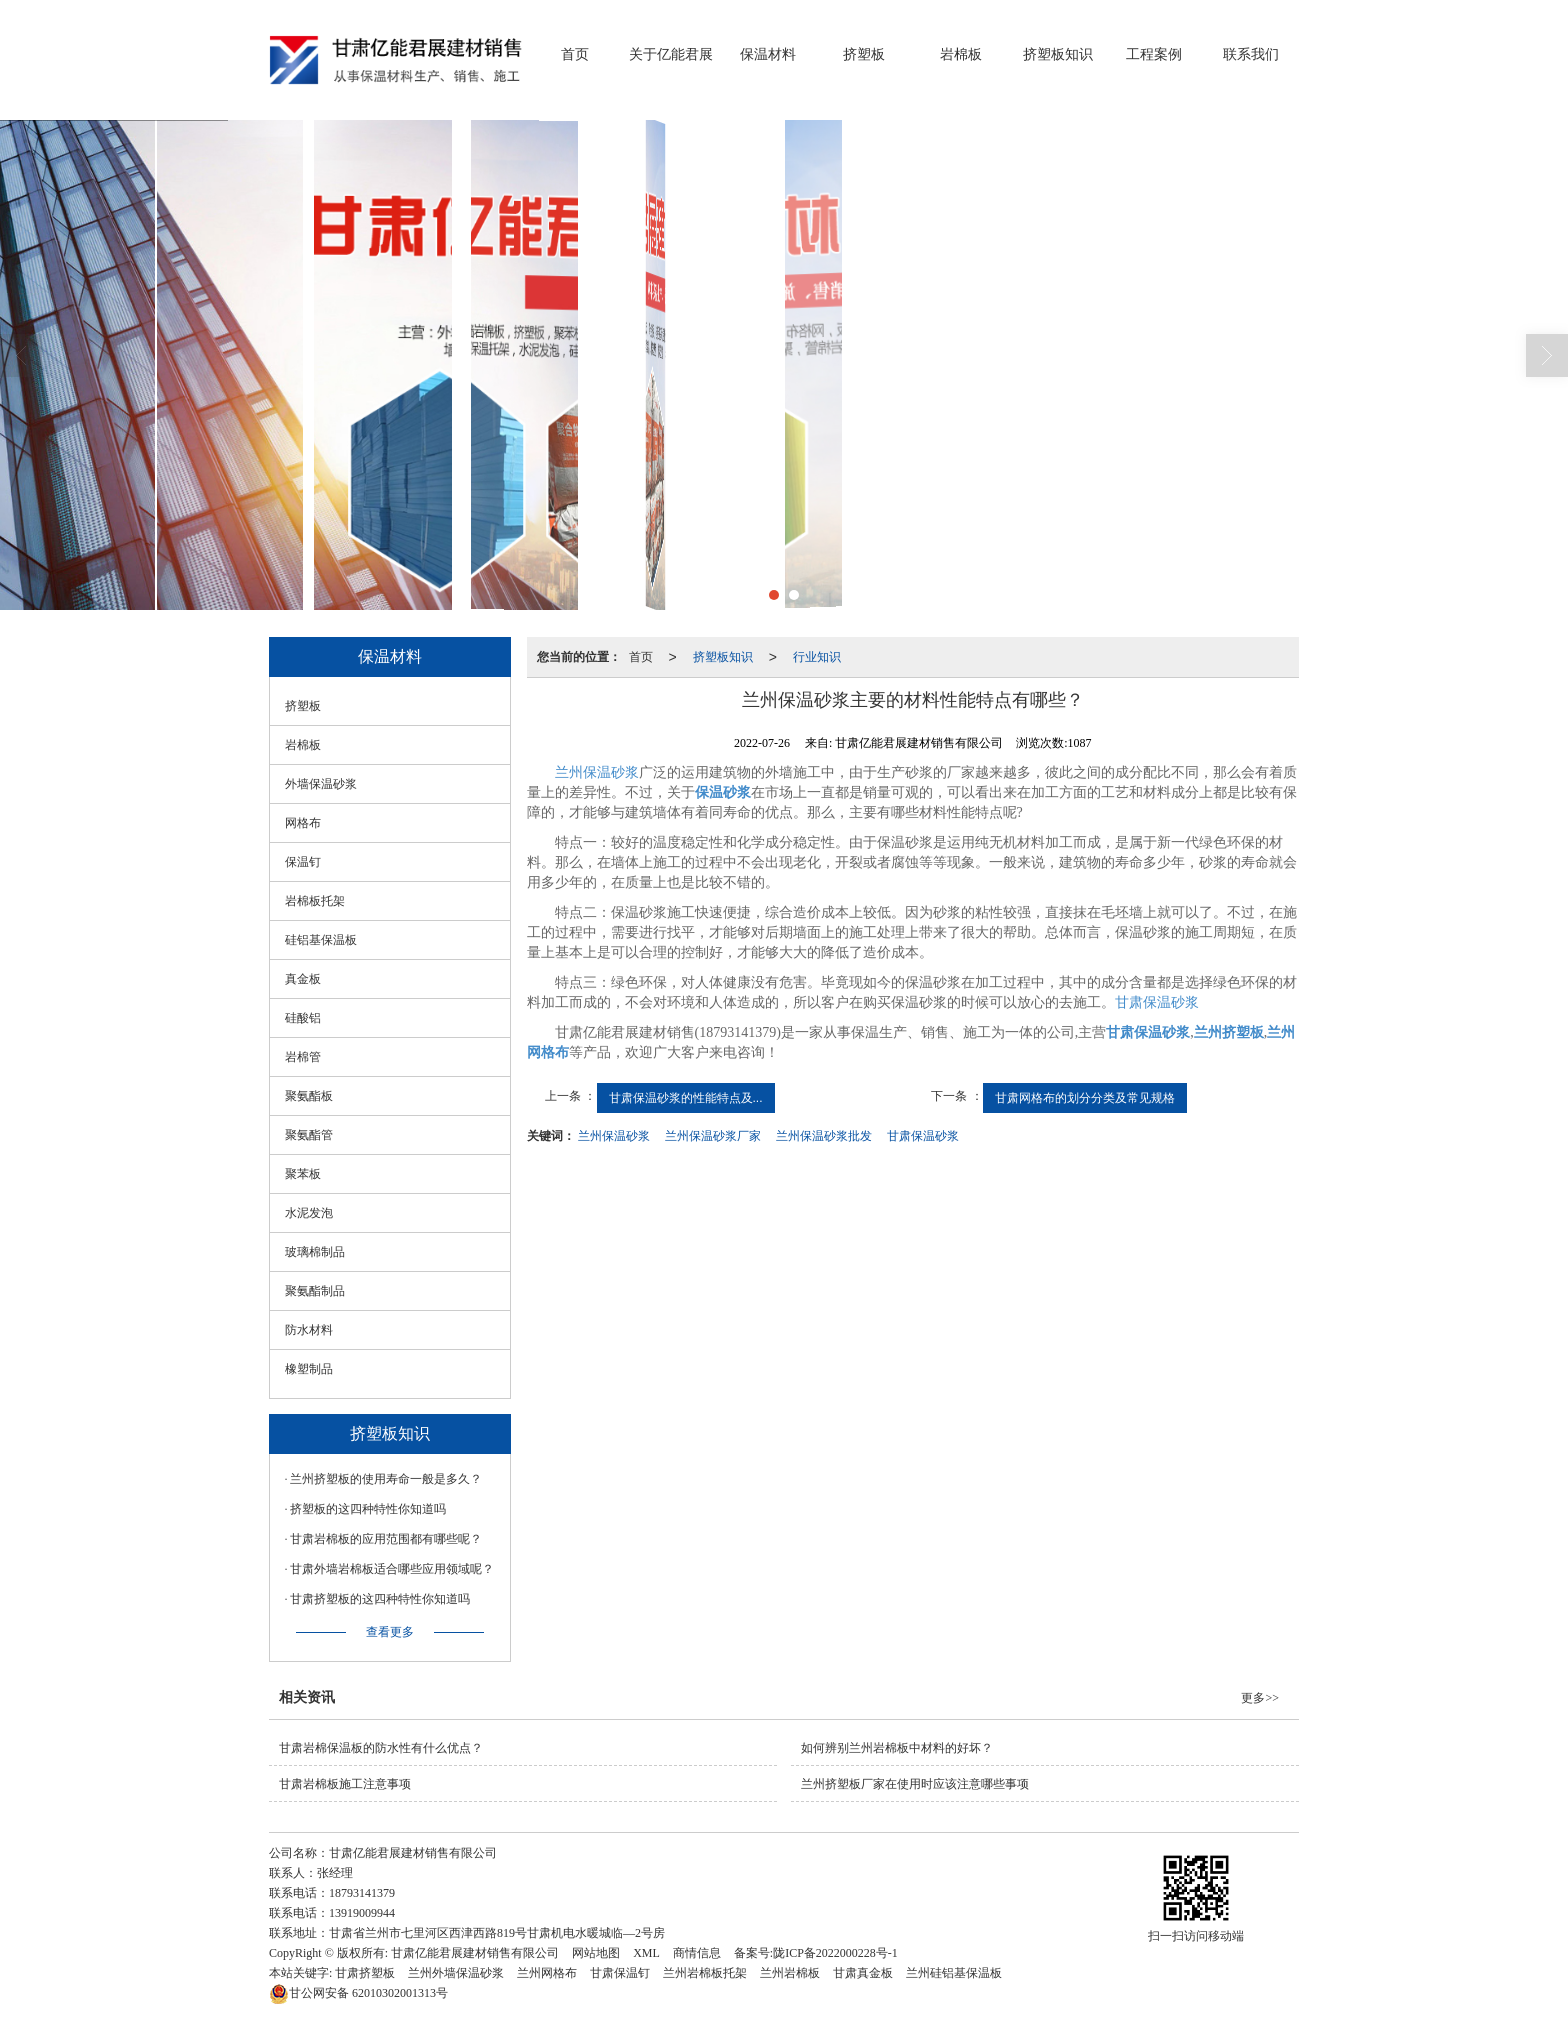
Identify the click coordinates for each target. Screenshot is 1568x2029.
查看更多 (390, 1632)
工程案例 (1154, 54)
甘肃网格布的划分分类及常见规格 (1085, 1098)
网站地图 (596, 1953)
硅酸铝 (303, 1018)
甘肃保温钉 (620, 1973)
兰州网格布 (547, 1973)
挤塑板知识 (1058, 54)
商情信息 (697, 1953)
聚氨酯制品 (315, 1291)
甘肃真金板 (863, 1973)
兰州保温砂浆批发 (824, 1136)
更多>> (1260, 1698)
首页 (575, 54)
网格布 (303, 823)
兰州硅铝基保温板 (954, 1973)
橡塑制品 (309, 1369)
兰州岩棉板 (790, 1973)
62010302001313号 (358, 1993)
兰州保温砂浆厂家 (713, 1136)
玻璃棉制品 (315, 1252)
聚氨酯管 (309, 1135)
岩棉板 (961, 54)
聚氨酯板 (309, 1096)
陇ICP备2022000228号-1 (835, 1953)
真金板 (303, 979)
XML (646, 1953)
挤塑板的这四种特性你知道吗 (368, 1509)
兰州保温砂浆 (597, 772)
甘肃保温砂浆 (1157, 1002)
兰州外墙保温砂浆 (456, 1973)
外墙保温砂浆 (321, 784)
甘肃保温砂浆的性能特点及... (686, 1098)
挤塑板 (864, 54)
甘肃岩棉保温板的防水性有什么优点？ (381, 1748)
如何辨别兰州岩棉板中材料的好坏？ (897, 1748)
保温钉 (303, 862)
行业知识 (817, 657)
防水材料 (309, 1330)
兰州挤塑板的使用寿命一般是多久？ (386, 1479)
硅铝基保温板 (321, 940)
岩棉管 (303, 1057)
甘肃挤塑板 (365, 1973)
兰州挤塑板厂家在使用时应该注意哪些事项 (915, 1784)
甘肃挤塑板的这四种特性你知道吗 (380, 1599)
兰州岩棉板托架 (705, 1973)
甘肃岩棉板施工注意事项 (345, 1784)
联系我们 (1251, 54)
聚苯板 (303, 1174)
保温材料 (768, 54)
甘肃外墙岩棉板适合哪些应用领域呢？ (392, 1569)
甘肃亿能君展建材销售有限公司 (475, 1953)
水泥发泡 (309, 1213)
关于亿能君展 (671, 54)
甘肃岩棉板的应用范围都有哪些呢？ (386, 1539)
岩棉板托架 (315, 901)
